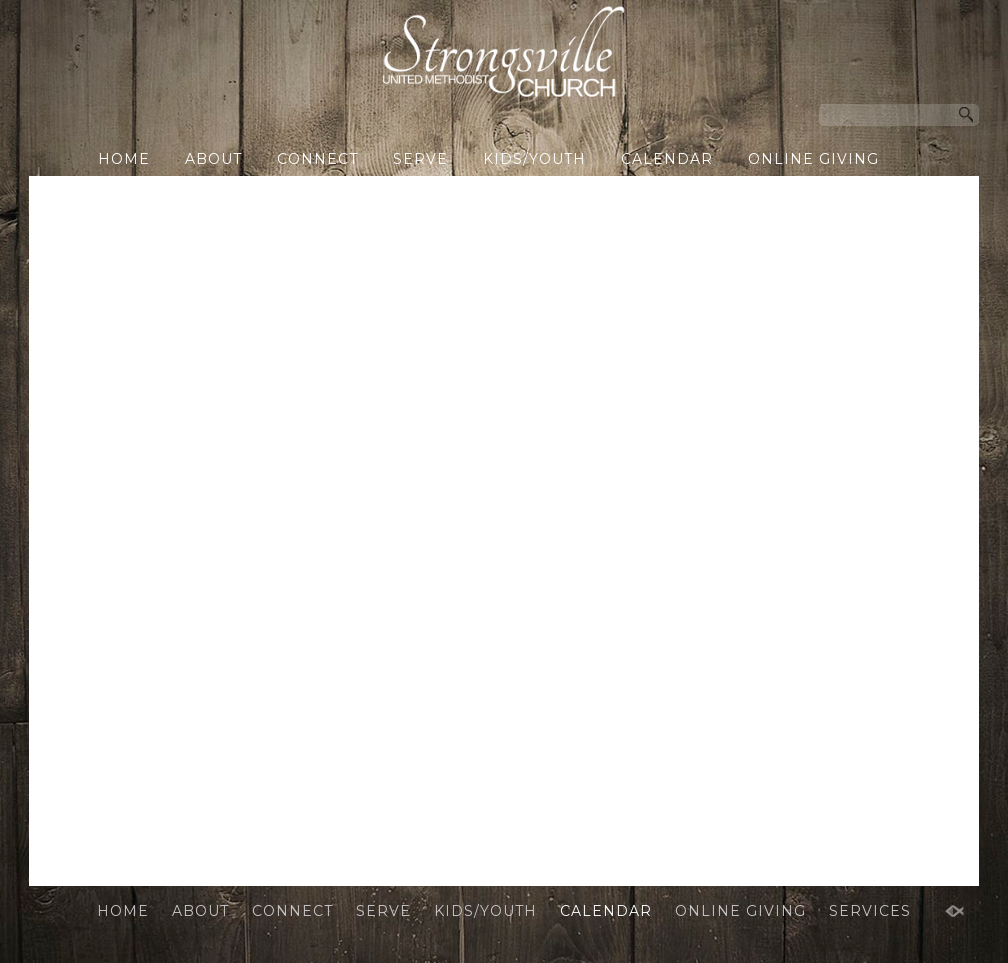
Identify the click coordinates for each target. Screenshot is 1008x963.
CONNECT (317, 159)
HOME (124, 159)
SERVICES (488, 192)
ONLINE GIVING (813, 159)
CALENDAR (667, 159)
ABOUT (213, 159)
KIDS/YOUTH (534, 159)
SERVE (420, 159)
